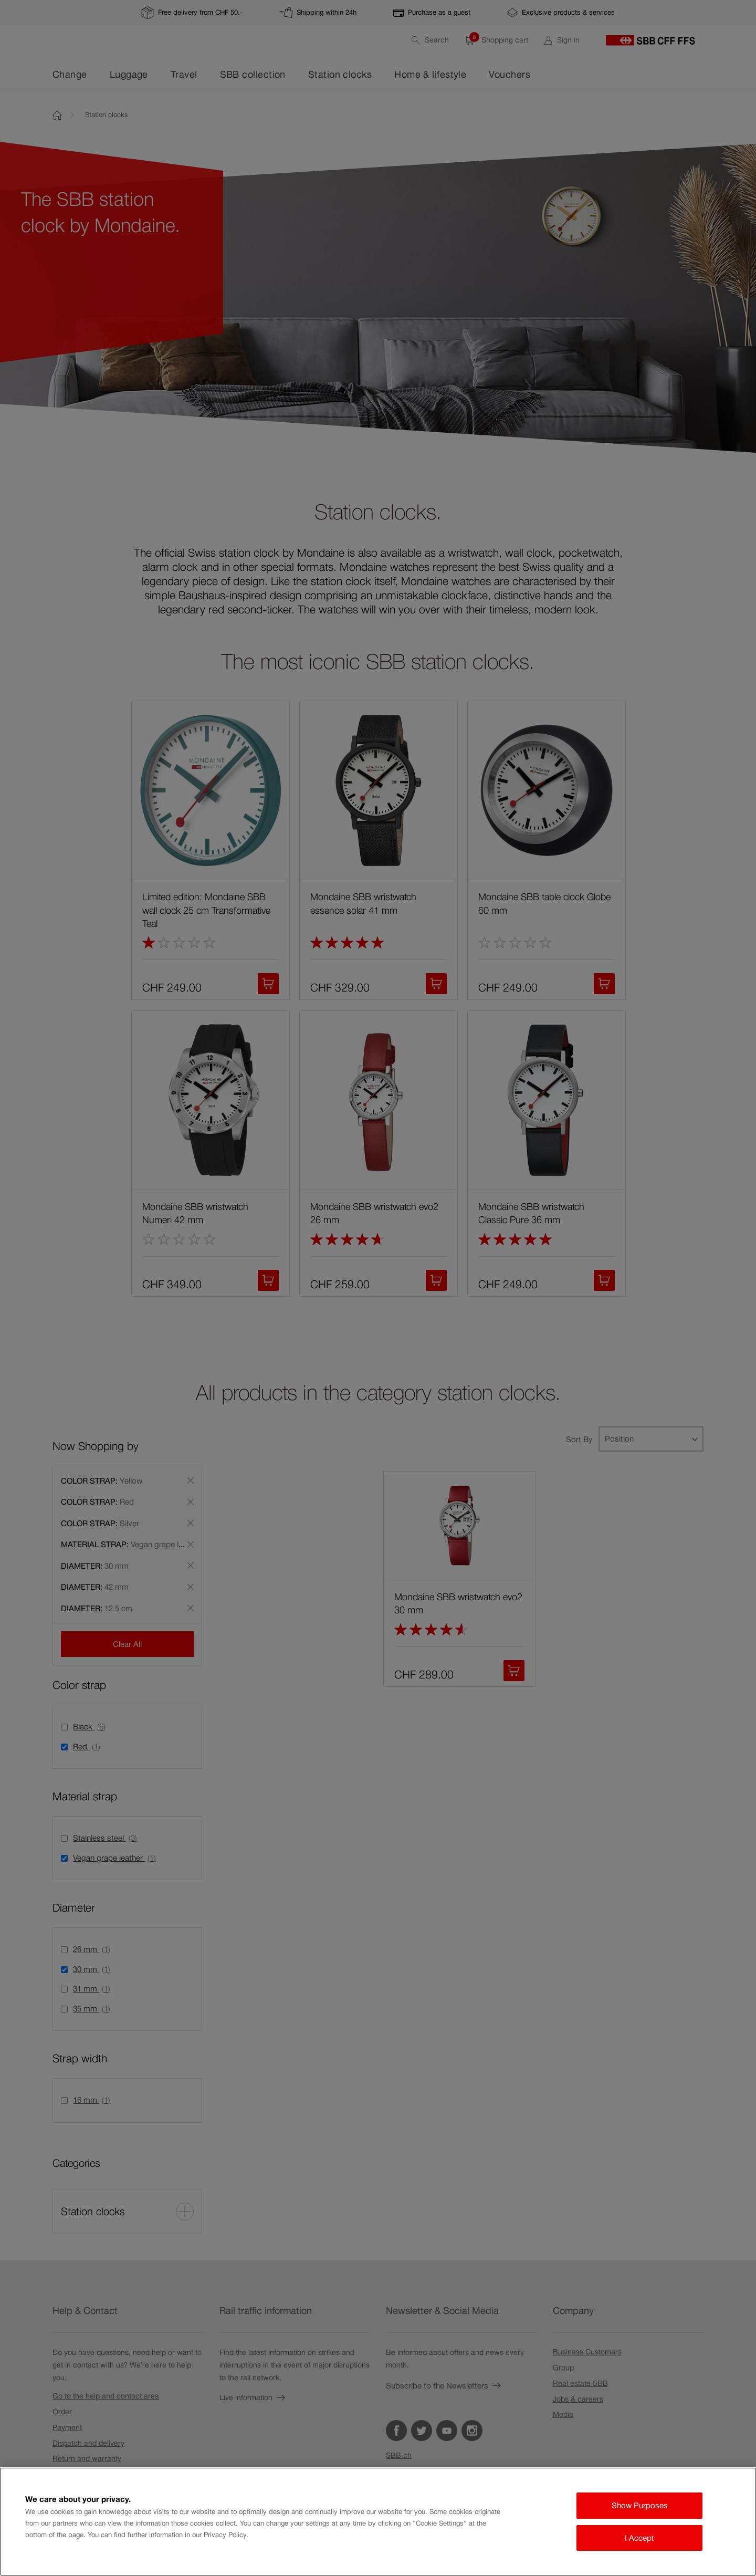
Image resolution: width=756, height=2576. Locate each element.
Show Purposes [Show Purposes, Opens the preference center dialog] (640, 2505)
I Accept (639, 2537)
